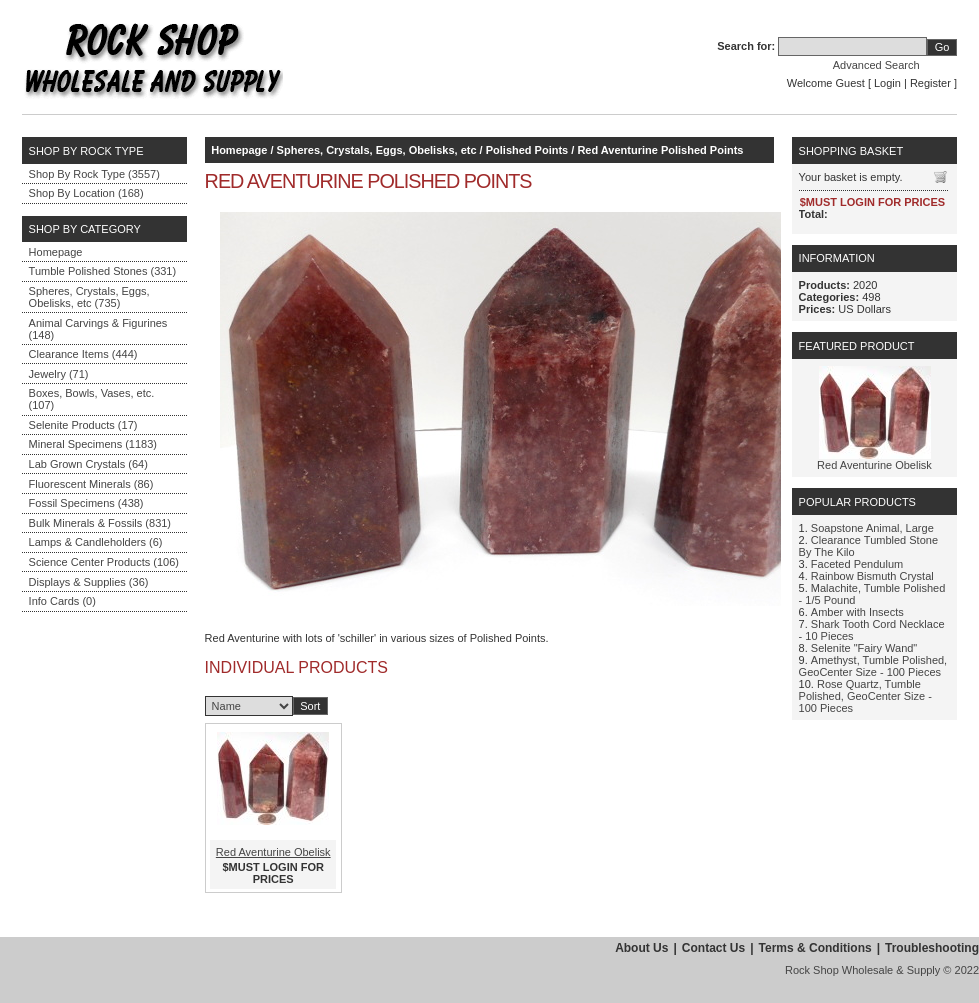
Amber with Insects (857, 612)
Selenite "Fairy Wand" (864, 648)
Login (887, 83)
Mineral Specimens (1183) (93, 444)
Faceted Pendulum (857, 564)
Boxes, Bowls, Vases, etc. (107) (92, 399)
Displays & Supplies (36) (89, 582)
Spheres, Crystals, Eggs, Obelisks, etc (377, 150)
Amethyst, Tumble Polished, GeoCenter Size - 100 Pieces (873, 666)
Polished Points (527, 150)
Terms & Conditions (815, 948)
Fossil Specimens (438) (86, 503)
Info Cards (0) (62, 601)
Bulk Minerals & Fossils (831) (100, 523)
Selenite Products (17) (83, 425)
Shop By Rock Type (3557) (94, 174)
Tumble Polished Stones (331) (103, 271)
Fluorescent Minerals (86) (91, 484)
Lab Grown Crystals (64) (88, 464)
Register (930, 83)
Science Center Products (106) (104, 562)
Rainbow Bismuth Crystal (872, 576)
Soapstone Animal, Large (872, 528)
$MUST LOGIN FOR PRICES (273, 873)
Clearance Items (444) (83, 354)
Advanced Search (876, 65)
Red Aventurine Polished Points (660, 150)
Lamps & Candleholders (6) (96, 542)
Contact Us (713, 948)
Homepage (56, 252)
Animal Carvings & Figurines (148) (98, 329)
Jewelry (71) (59, 374)
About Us (641, 948)
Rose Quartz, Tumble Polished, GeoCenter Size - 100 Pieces (865, 696)
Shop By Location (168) (86, 193)
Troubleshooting (932, 948)
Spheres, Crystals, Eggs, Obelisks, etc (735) (89, 297)
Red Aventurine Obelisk (273, 852)
